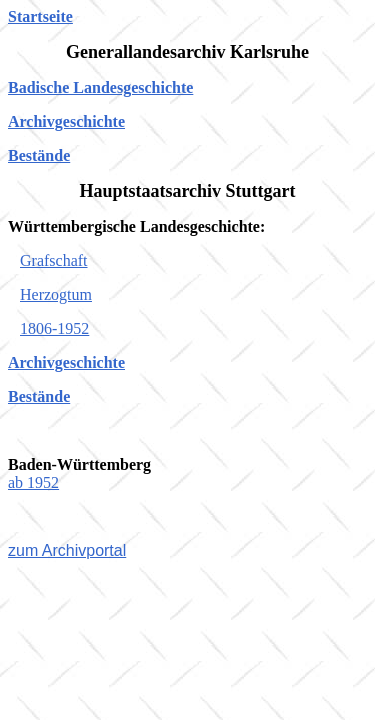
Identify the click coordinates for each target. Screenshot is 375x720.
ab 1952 (33, 482)
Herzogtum (56, 294)
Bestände (39, 155)
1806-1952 (54, 328)
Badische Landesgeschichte (100, 87)
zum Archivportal (67, 550)
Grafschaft (54, 260)
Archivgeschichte (66, 121)
